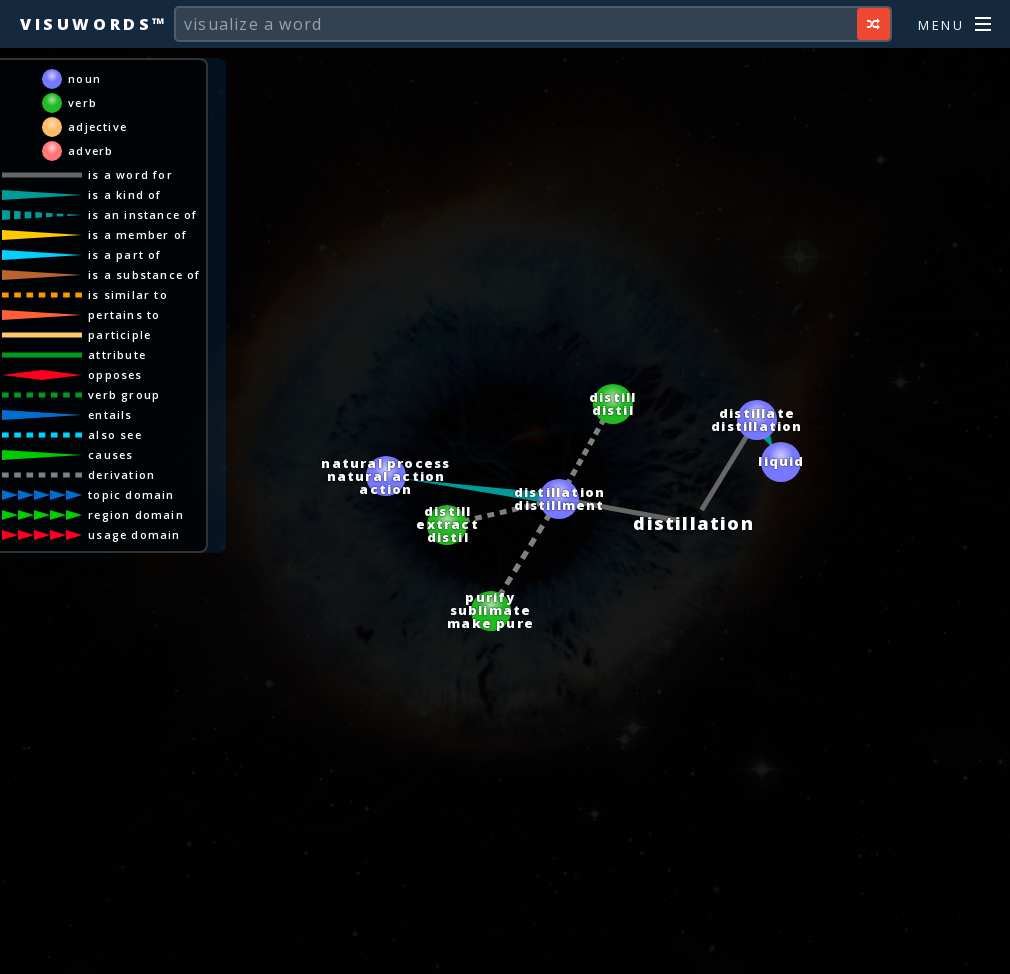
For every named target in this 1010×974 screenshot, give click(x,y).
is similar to (132, 294)
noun (88, 78)
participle (123, 334)
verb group (128, 394)
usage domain (138, 534)
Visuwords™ (94, 24)
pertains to (128, 314)
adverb (94, 150)
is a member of (141, 234)
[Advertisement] (505, 949)
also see (119, 434)
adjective (101, 126)
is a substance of (148, 274)
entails (114, 414)
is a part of (128, 254)
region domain (140, 514)
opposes (119, 374)
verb (86, 102)
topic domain (135, 494)
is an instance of (146, 214)
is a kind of (128, 194)
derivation (125, 474)
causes (114, 454)
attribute (121, 354)
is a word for (134, 174)
